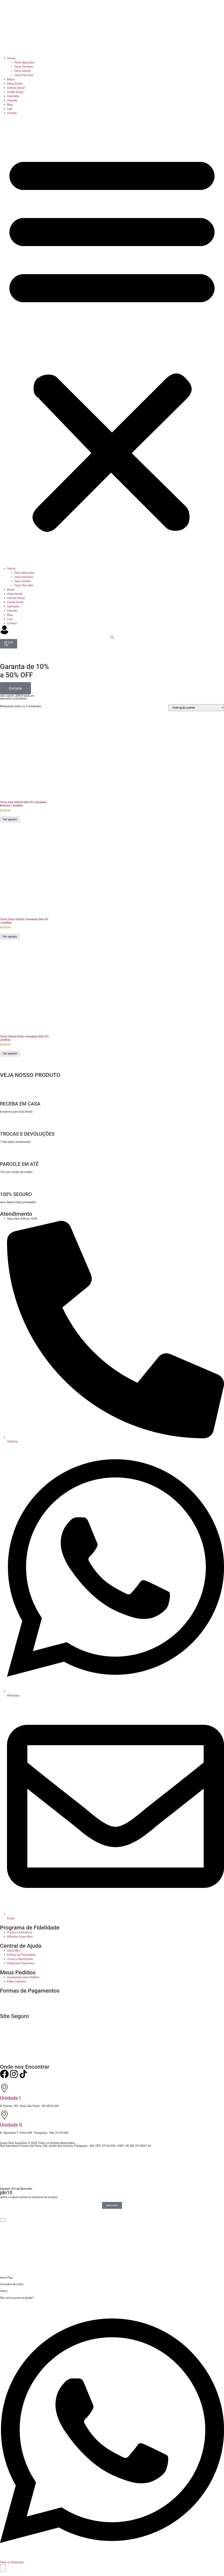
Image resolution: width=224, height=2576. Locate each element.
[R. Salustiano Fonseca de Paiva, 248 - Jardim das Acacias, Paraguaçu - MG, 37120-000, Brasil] (112, 2045)
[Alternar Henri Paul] (3, 2568)
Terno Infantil (22, 71)
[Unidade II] (4, 2115)
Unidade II (11, 2125)
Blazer (11, 79)
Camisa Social (16, 87)
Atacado (12, 100)
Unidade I (10, 2098)
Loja (9, 108)
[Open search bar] (112, 637)
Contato (12, 113)
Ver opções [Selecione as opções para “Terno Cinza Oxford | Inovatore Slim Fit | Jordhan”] (10, 936)
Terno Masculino (24, 62)
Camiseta (13, 96)
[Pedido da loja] (196, 707)
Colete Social (15, 92)
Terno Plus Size (23, 75)
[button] (112, 341)
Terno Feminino (23, 66)
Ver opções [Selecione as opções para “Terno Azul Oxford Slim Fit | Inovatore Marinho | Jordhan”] (10, 819)
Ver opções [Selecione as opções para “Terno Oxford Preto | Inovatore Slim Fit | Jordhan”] (10, 1053)
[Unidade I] (4, 2088)
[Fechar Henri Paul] (3, 2220)
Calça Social (14, 83)
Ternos (11, 58)
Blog (10, 104)
